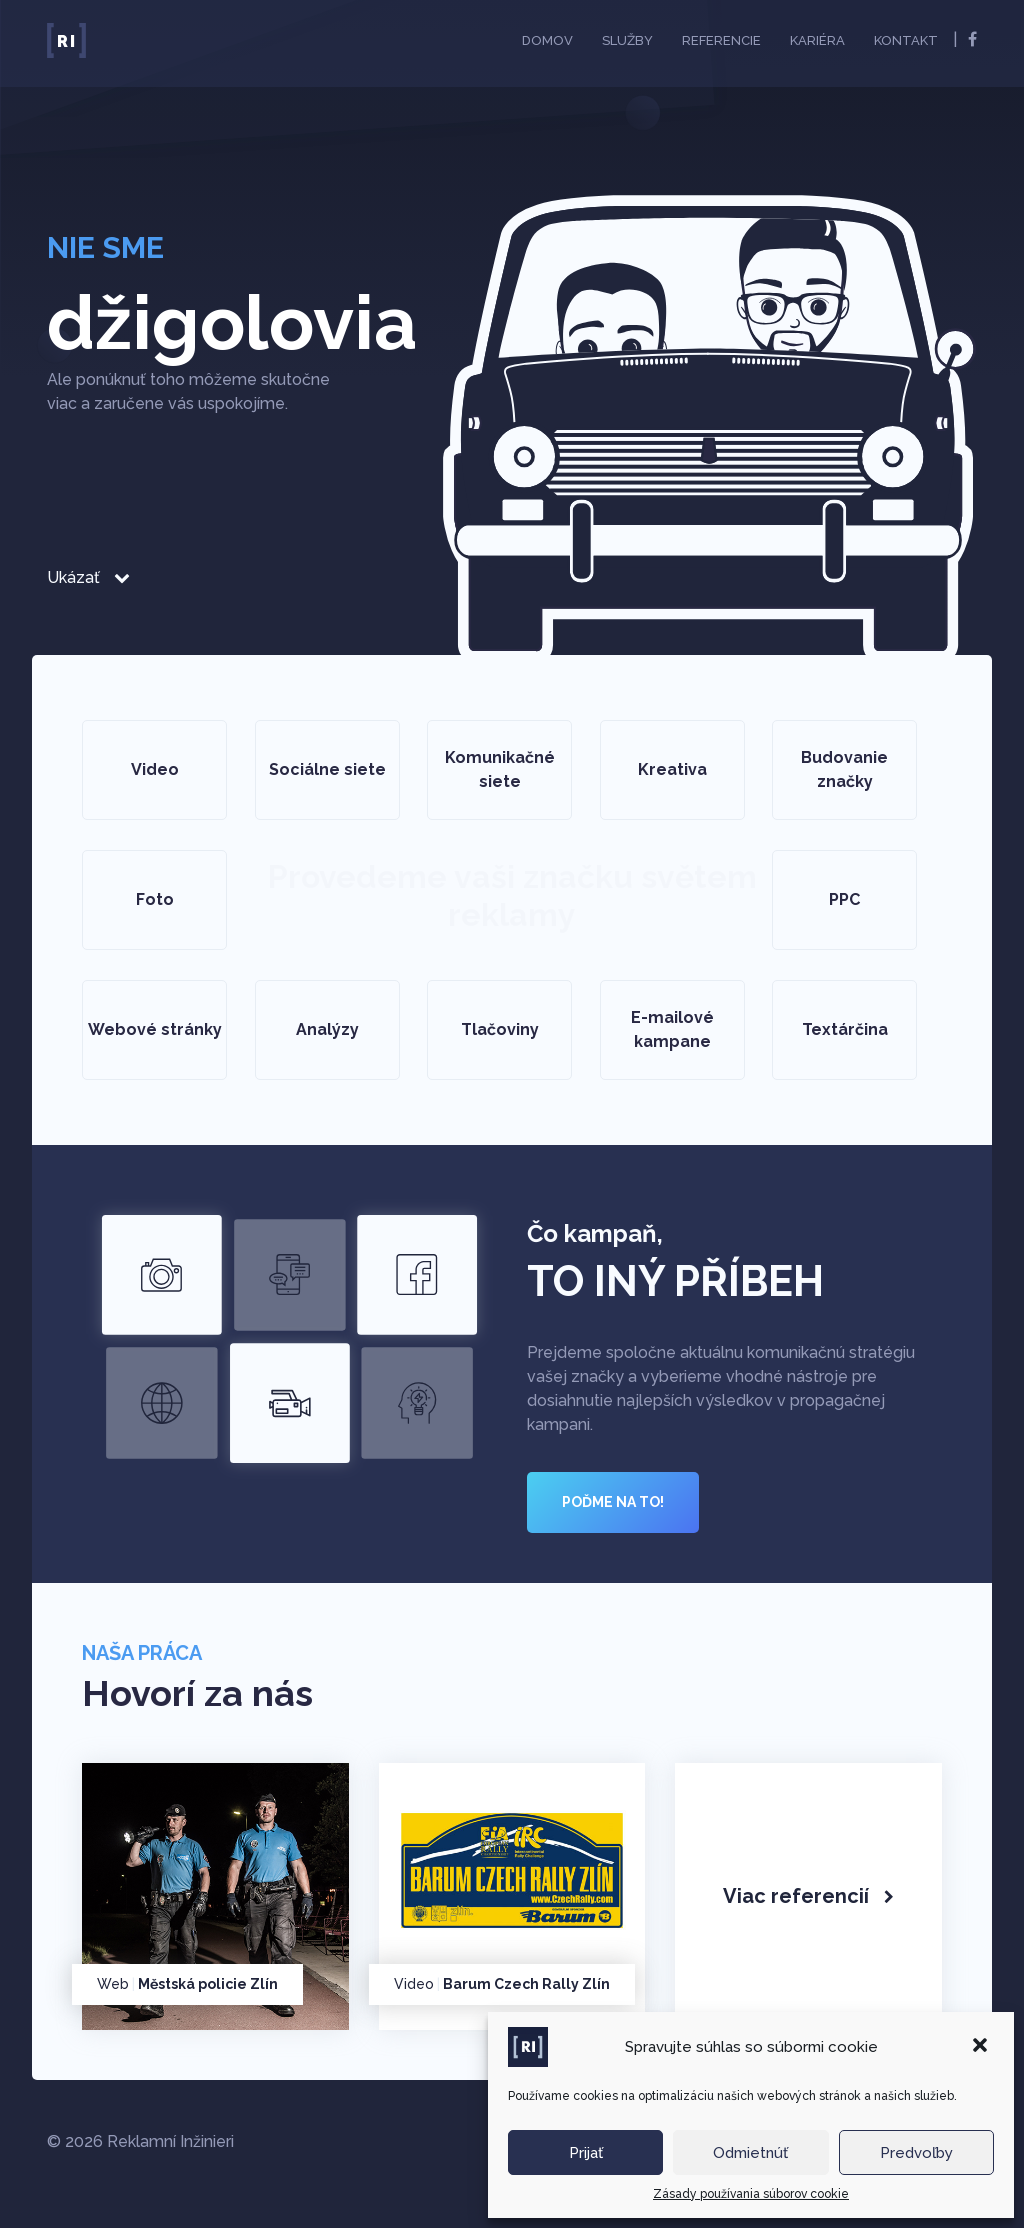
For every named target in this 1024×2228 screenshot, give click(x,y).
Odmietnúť (750, 2153)
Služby (627, 40)
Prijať (586, 2153)
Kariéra (817, 40)
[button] (982, 2047)
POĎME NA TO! (613, 1502)
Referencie (721, 40)
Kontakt (906, 40)
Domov (547, 40)
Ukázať (88, 577)
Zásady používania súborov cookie (751, 2194)
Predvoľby (916, 2153)
